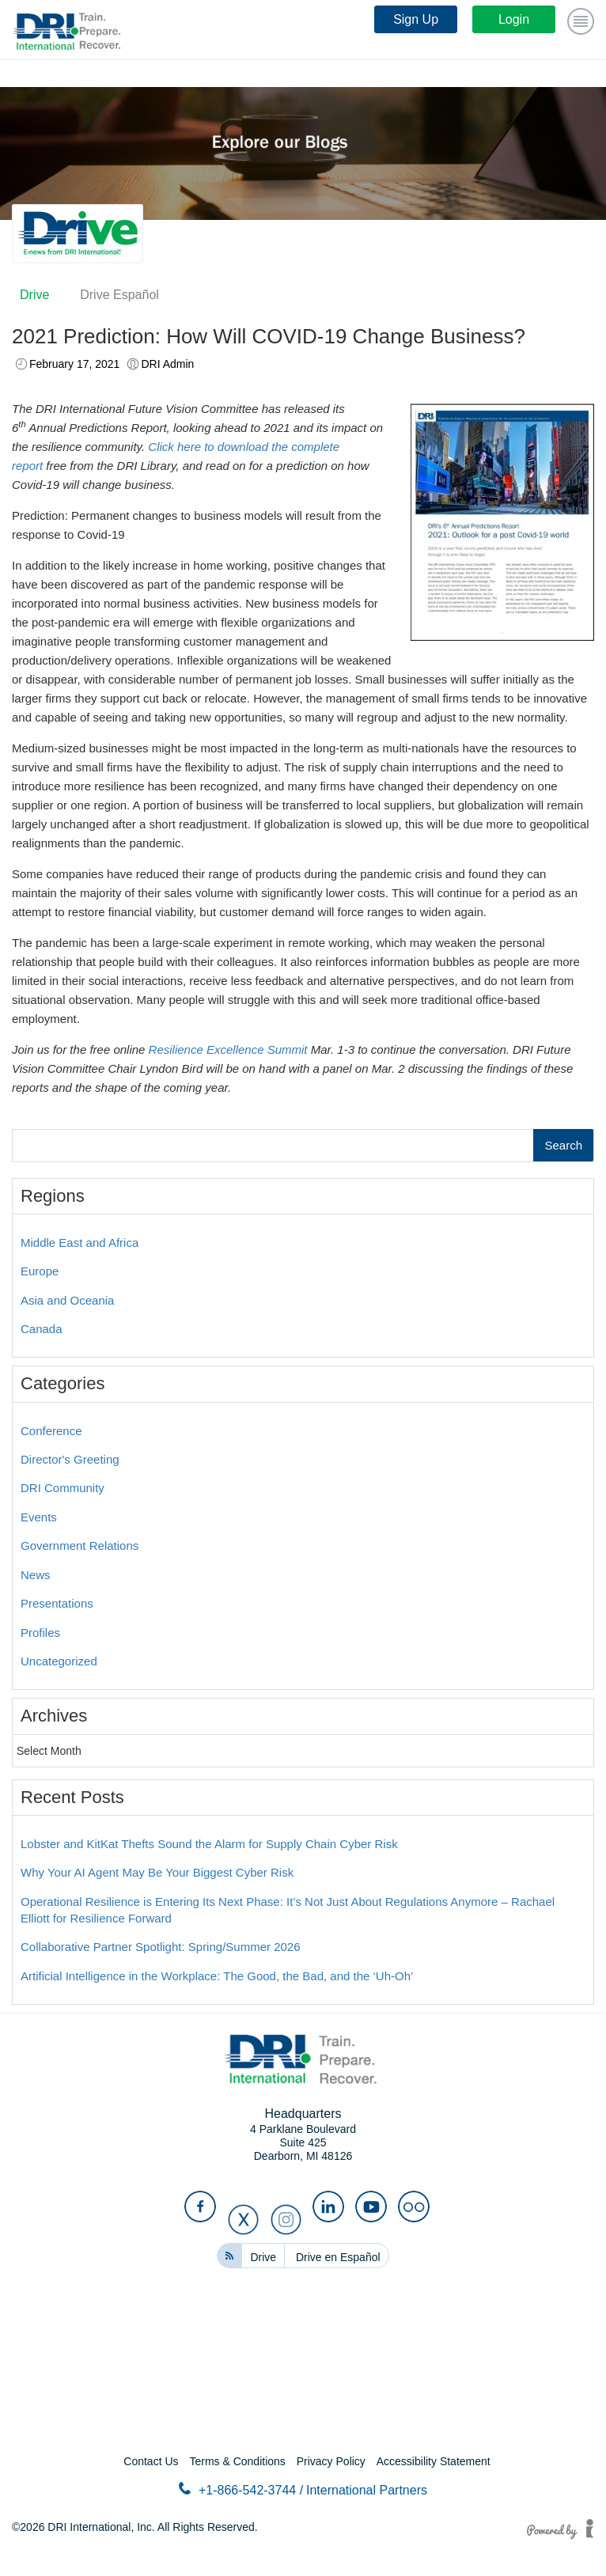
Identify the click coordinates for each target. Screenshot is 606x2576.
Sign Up (415, 19)
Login (513, 19)
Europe (40, 1271)
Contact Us (150, 2461)
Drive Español (119, 294)
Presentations (57, 1603)
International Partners (366, 2490)
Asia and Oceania (67, 1300)
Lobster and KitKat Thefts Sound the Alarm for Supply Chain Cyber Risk (209, 1844)
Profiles (40, 1632)
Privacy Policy (331, 2461)
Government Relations (79, 1545)
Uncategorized (59, 1661)
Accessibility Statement (433, 2461)
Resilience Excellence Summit (228, 1049)
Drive (34, 294)
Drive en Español (338, 2257)
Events (39, 1517)
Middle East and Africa (79, 1242)
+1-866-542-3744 (241, 2489)
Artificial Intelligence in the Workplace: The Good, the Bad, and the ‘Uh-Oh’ (217, 1976)
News (36, 1575)
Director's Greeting (70, 1459)
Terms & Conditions (237, 2461)
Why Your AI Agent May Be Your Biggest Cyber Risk (157, 1872)
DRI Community (62, 1487)
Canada (41, 1328)
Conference (51, 1431)
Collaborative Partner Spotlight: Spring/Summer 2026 (161, 1946)
